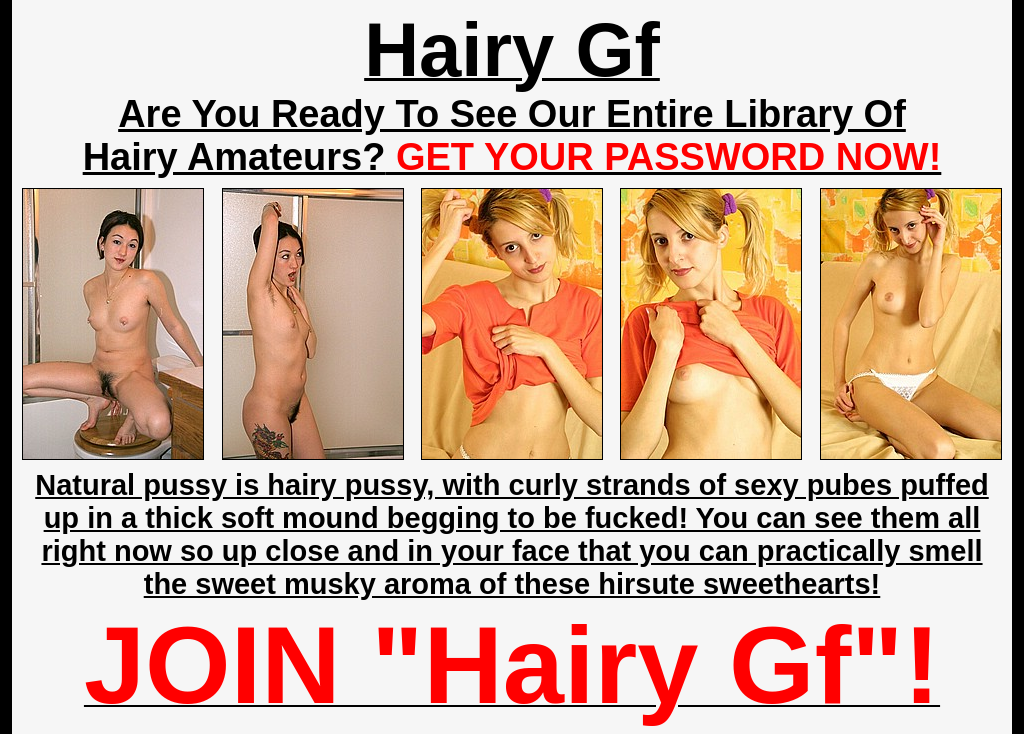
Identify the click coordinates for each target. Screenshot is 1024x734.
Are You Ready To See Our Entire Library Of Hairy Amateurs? (512, 135)
